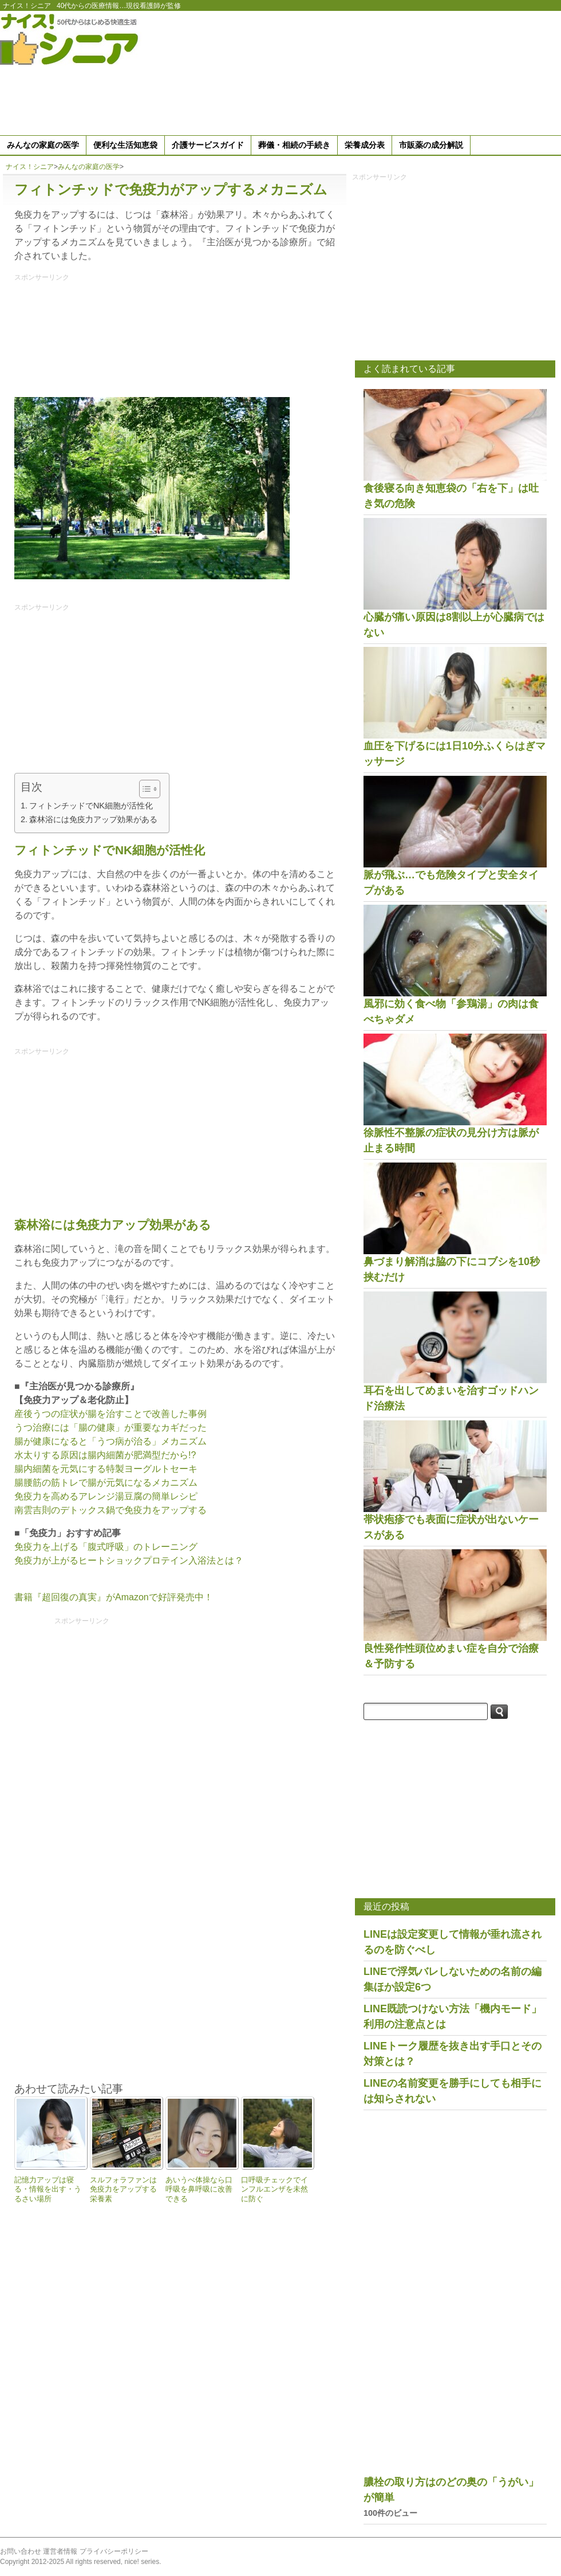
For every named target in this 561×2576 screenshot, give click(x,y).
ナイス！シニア (27, 6)
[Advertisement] (494, 71)
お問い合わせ (20, 2551)
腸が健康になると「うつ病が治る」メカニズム (110, 1441)
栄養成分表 (365, 145)
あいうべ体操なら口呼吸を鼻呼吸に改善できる (198, 2189)
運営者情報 (60, 2551)
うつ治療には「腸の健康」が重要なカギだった (110, 1427)
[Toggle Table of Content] (144, 789)
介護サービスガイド (208, 145)
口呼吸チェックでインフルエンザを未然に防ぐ (274, 2189)
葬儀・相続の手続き (294, 145)
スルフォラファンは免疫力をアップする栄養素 (123, 2189)
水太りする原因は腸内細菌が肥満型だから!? (105, 1455)
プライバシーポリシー (114, 2551)
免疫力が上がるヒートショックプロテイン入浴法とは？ (128, 1560)
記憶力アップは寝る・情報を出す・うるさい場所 (47, 2189)
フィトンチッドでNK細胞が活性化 (91, 805)
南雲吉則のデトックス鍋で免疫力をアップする (110, 1510)
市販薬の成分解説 (431, 145)
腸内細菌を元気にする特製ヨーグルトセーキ (105, 1469)
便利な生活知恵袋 (125, 145)
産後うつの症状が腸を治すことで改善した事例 (110, 1414)
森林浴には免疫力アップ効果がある (93, 819)
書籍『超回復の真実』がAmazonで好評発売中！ (113, 1597)
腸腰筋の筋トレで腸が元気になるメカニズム (105, 1482)
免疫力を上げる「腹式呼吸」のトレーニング (105, 1547)
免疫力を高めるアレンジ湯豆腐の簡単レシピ (105, 1496)
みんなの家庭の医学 (43, 145)
